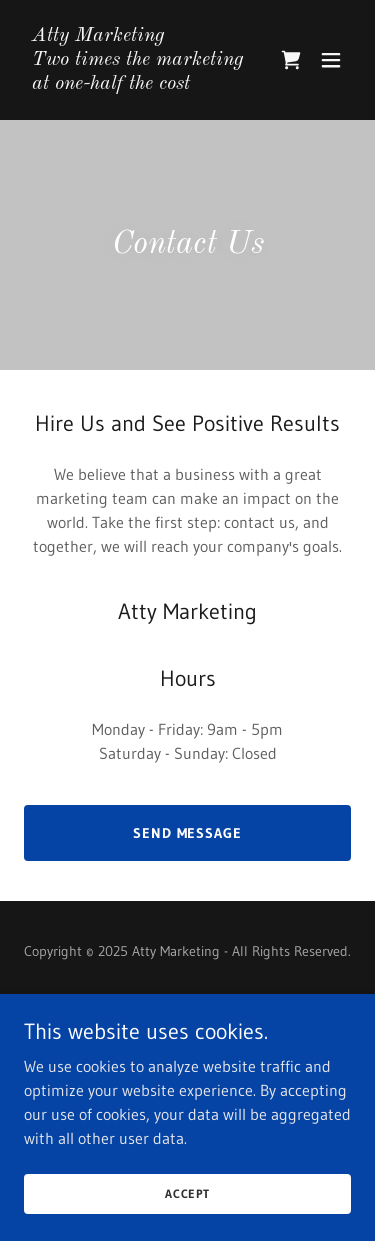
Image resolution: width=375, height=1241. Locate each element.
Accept (187, 1193)
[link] (138, 83)
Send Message (188, 833)
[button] (331, 60)
